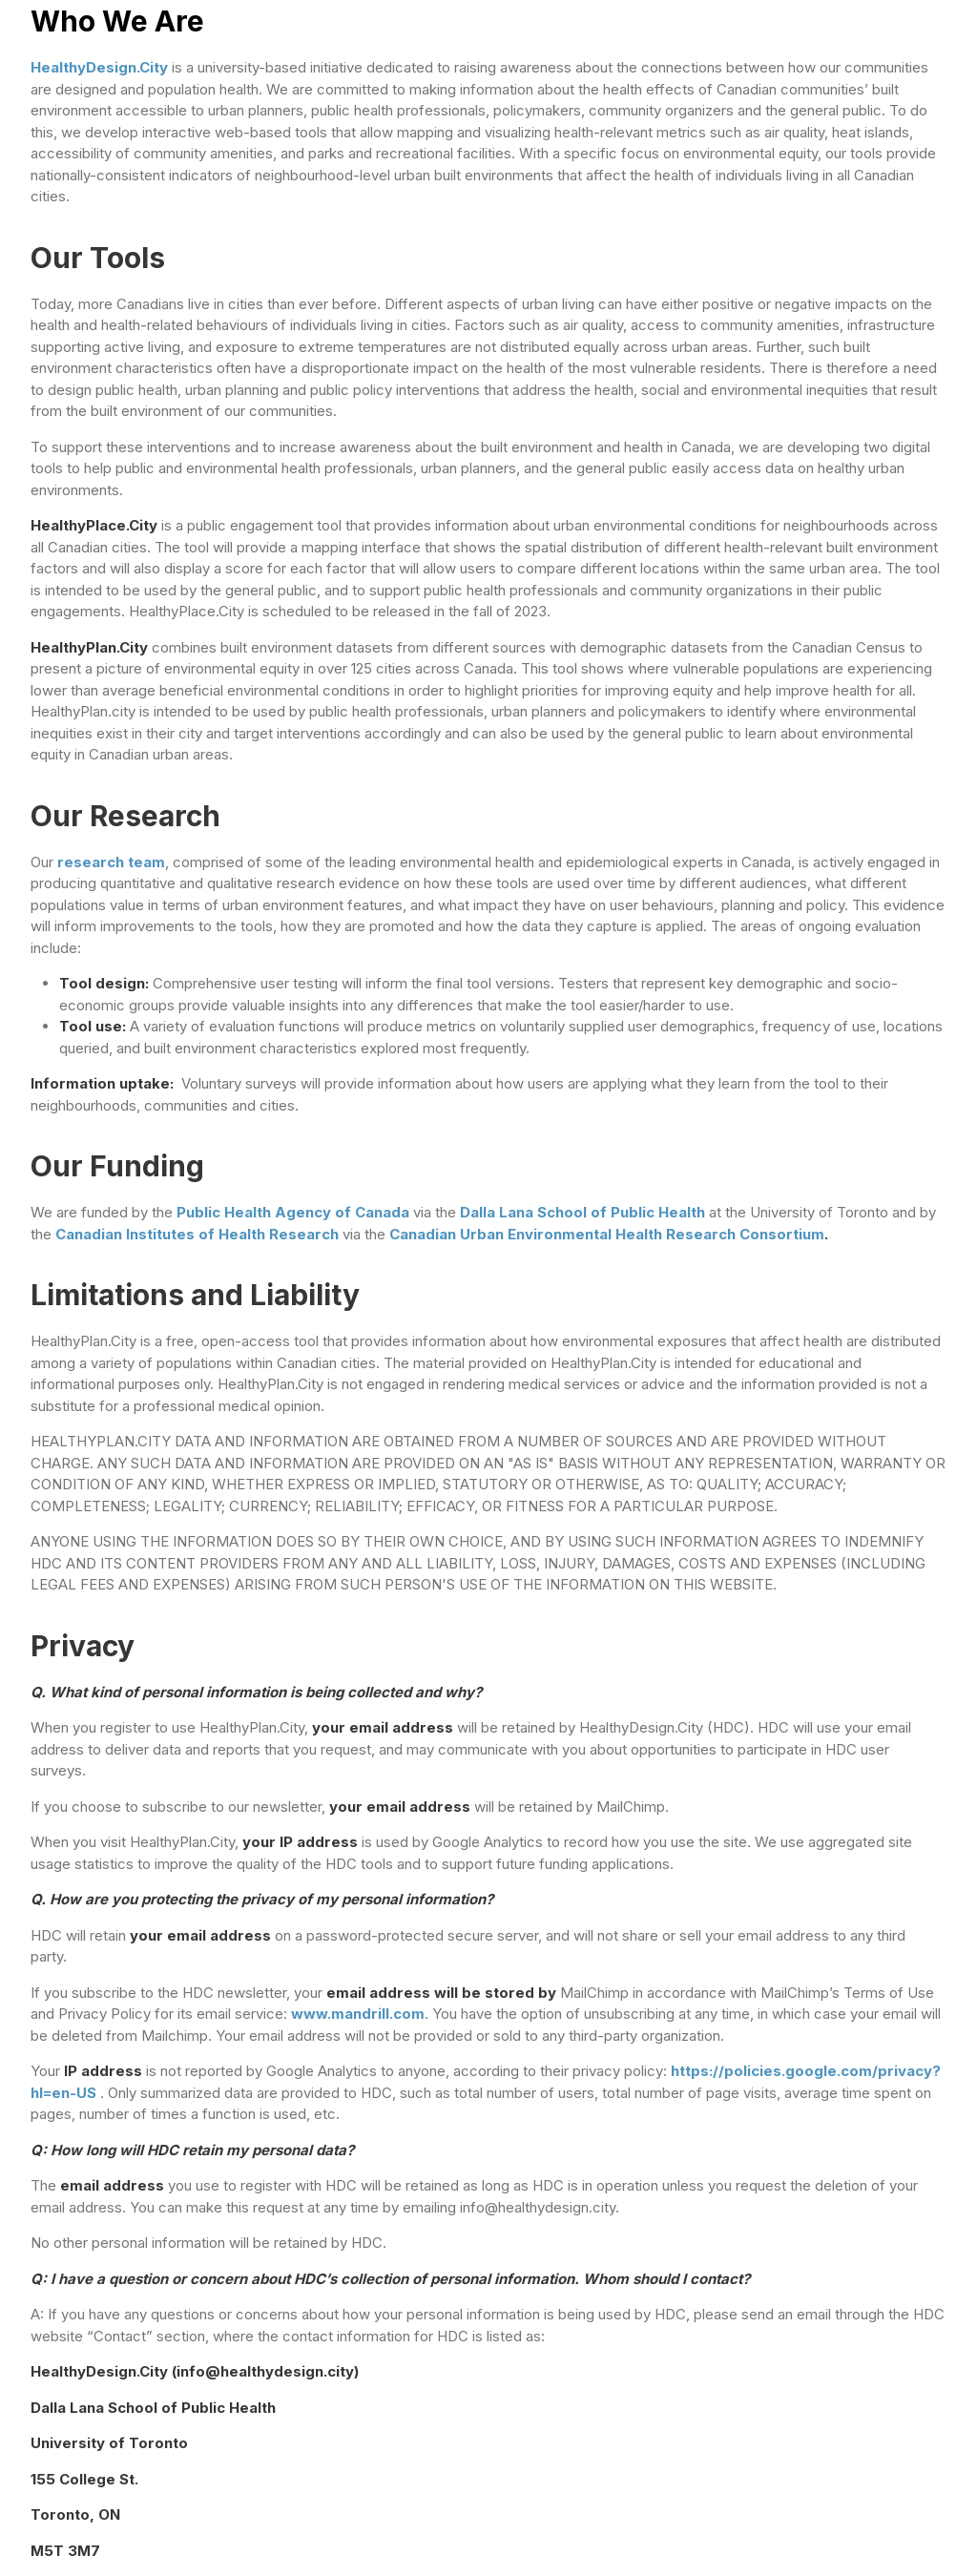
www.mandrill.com (358, 2014)
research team (111, 862)
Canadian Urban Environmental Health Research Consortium (606, 1234)
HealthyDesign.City (101, 67)
